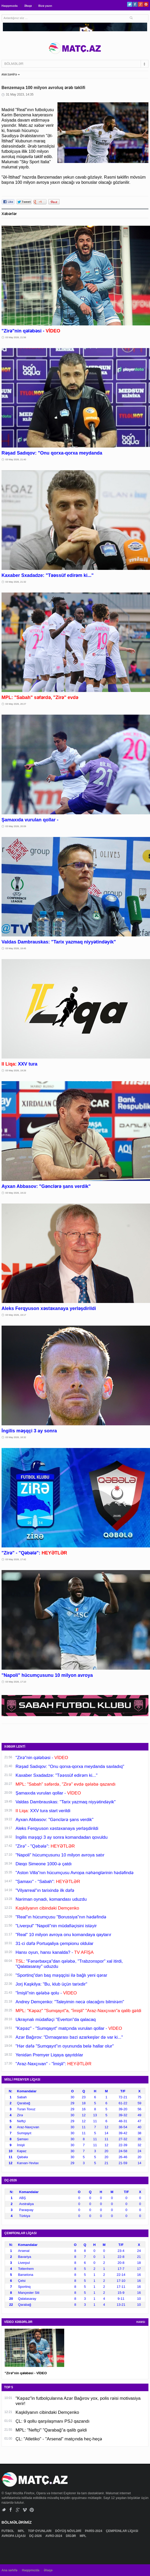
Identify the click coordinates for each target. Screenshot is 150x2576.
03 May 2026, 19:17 (15, 1315)
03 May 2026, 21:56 (15, 337)
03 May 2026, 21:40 (15, 459)
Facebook (135, 4)
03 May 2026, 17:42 (15, 1559)
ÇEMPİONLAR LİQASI (122, 2531)
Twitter (129, 4)
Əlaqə (28, 5)
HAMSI (140, 2322)
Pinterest (146, 4)
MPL (21, 2531)
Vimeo (25, 2510)
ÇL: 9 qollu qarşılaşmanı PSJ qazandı (52, 2421)
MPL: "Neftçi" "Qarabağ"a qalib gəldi (51, 2430)
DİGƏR (71, 2536)
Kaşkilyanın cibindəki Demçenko (47, 2412)
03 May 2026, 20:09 (15, 826)
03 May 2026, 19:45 (15, 948)
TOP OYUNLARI (40, 2531)
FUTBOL (8, 2531)
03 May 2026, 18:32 (15, 1437)
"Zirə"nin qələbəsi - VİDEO (26, 2373)
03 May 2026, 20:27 (15, 704)
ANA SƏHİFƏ (9, 74)
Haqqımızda (10, 5)
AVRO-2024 (54, 2536)
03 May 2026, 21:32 (15, 582)
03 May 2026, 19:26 (15, 1070)
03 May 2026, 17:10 (15, 1681)
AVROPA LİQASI (14, 2536)
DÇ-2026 (35, 2536)
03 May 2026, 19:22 (15, 1193)
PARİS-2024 (94, 2531)
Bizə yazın (45, 5)
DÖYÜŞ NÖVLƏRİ (68, 2531)
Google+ (140, 4)
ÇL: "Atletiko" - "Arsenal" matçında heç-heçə (59, 2438)
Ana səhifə (9, 2570)
